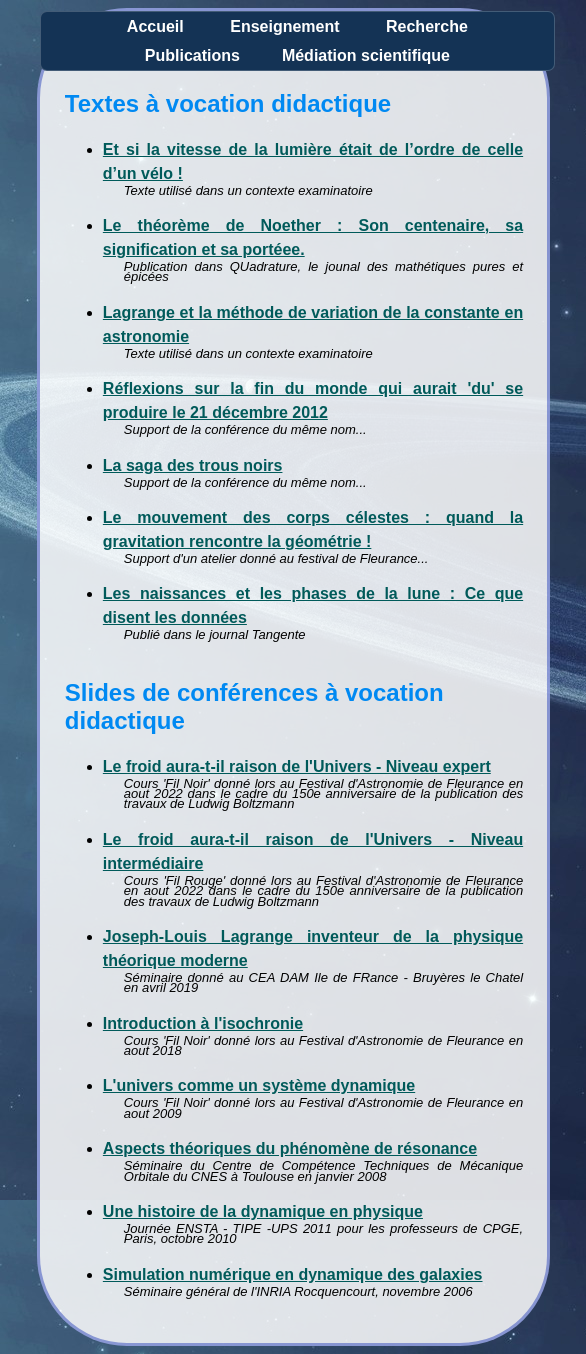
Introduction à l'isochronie (203, 1023)
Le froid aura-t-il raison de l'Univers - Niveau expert (297, 766)
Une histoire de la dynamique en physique (263, 1211)
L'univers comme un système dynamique (259, 1085)
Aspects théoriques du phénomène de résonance (290, 1148)
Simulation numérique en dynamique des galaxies (293, 1274)
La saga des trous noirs (193, 465)
